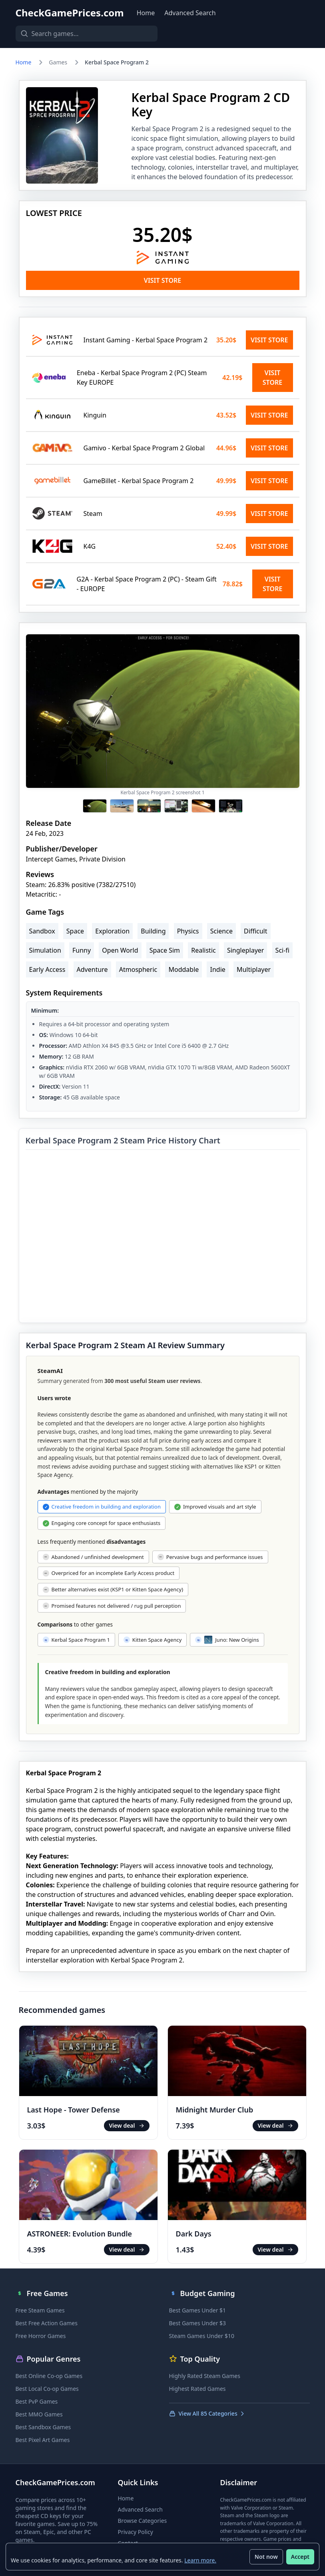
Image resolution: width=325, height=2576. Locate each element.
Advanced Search (189, 12)
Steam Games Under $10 (201, 2336)
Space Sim (165, 950)
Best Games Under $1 (197, 2310)
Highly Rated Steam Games (204, 2376)
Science (221, 931)
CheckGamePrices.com (70, 12)
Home (146, 12)
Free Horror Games (41, 2336)
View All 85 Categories (207, 2413)
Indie (217, 969)
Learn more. (201, 2559)
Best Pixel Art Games (43, 2440)
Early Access (47, 969)
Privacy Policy (135, 2532)
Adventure (92, 969)
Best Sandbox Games (43, 2427)
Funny (81, 950)
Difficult (255, 931)
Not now (265, 2556)
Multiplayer (254, 969)
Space (75, 931)
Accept (299, 2556)
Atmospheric (138, 969)
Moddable (183, 969)
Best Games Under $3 (197, 2323)
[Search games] (80, 34)
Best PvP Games (37, 2401)
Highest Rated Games (197, 2388)
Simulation (45, 950)
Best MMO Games (39, 2414)
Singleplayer (245, 950)
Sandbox (42, 931)
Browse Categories (142, 2520)
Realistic (203, 950)
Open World (120, 950)
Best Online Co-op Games (49, 2376)
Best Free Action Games (47, 2323)
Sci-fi (282, 950)
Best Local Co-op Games (47, 2388)
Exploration (112, 931)
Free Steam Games (40, 2310)
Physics (188, 931)
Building (153, 931)
